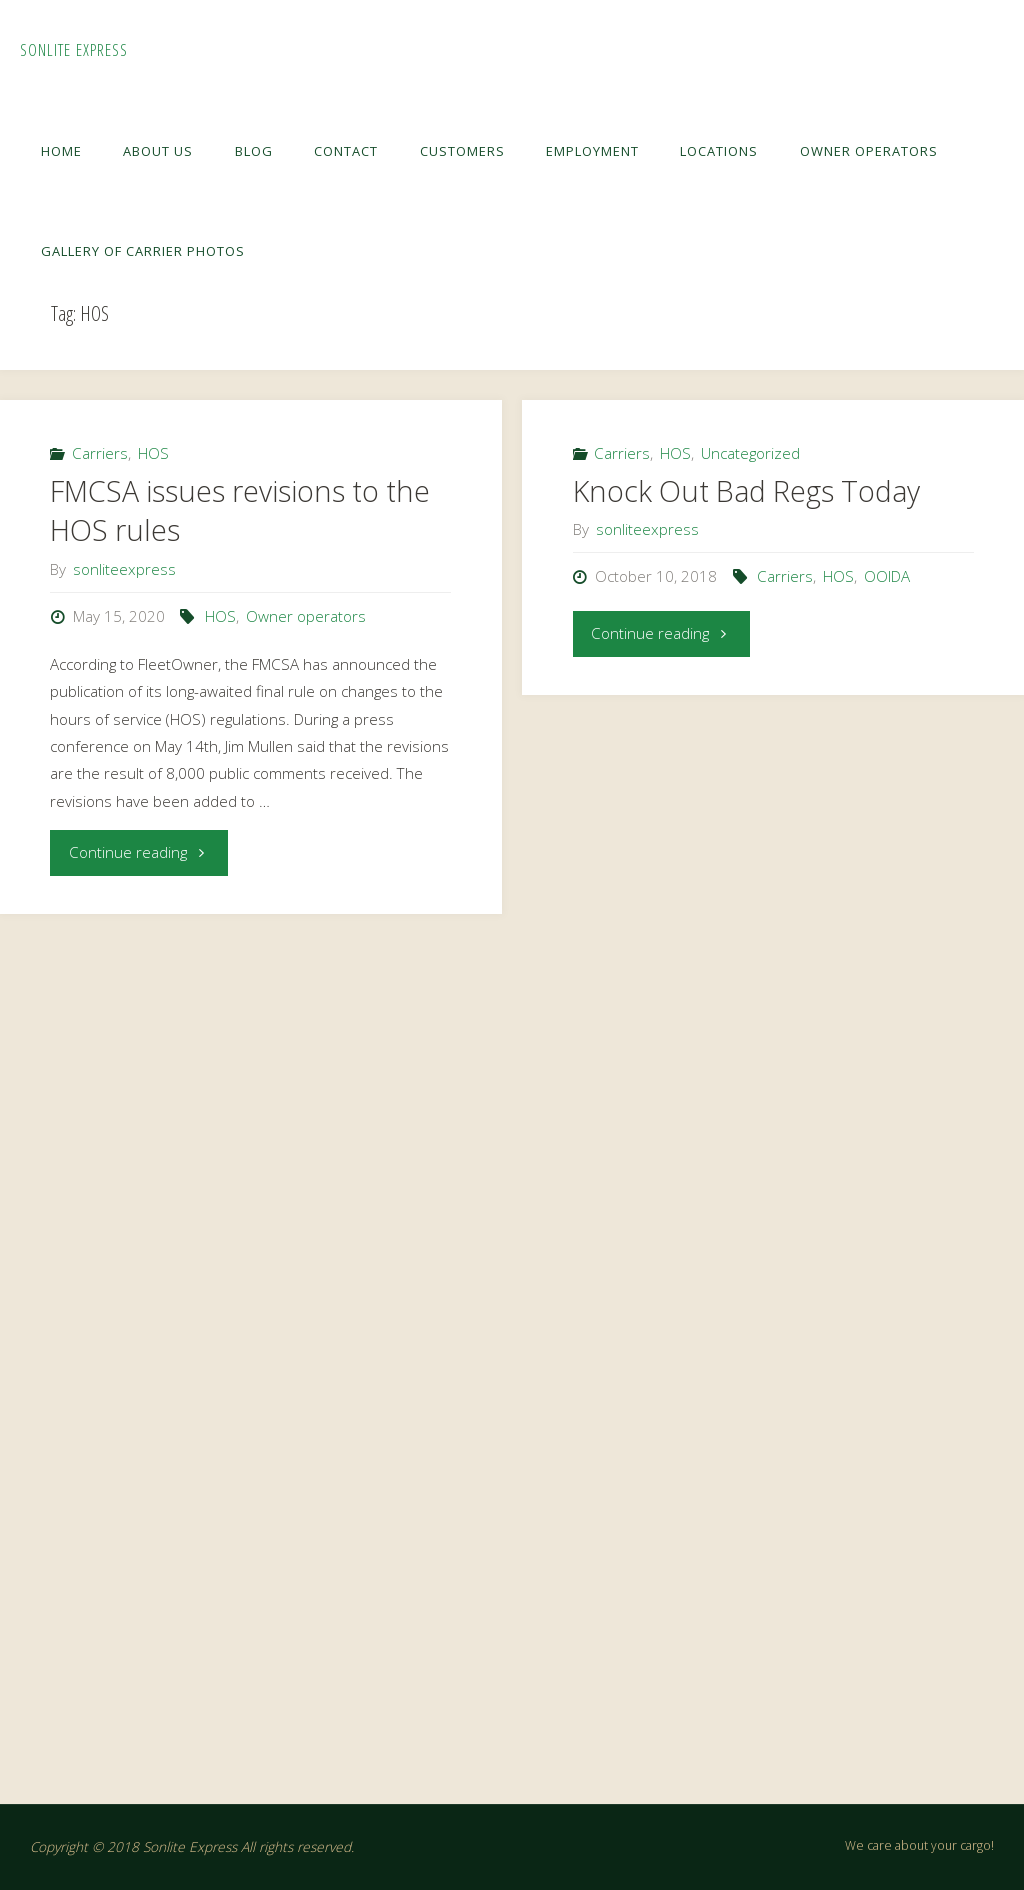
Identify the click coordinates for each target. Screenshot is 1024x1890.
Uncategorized (750, 453)
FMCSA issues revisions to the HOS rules (240, 511)
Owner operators (306, 616)
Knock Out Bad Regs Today (746, 491)
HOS (153, 453)
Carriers (100, 453)
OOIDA (887, 576)
